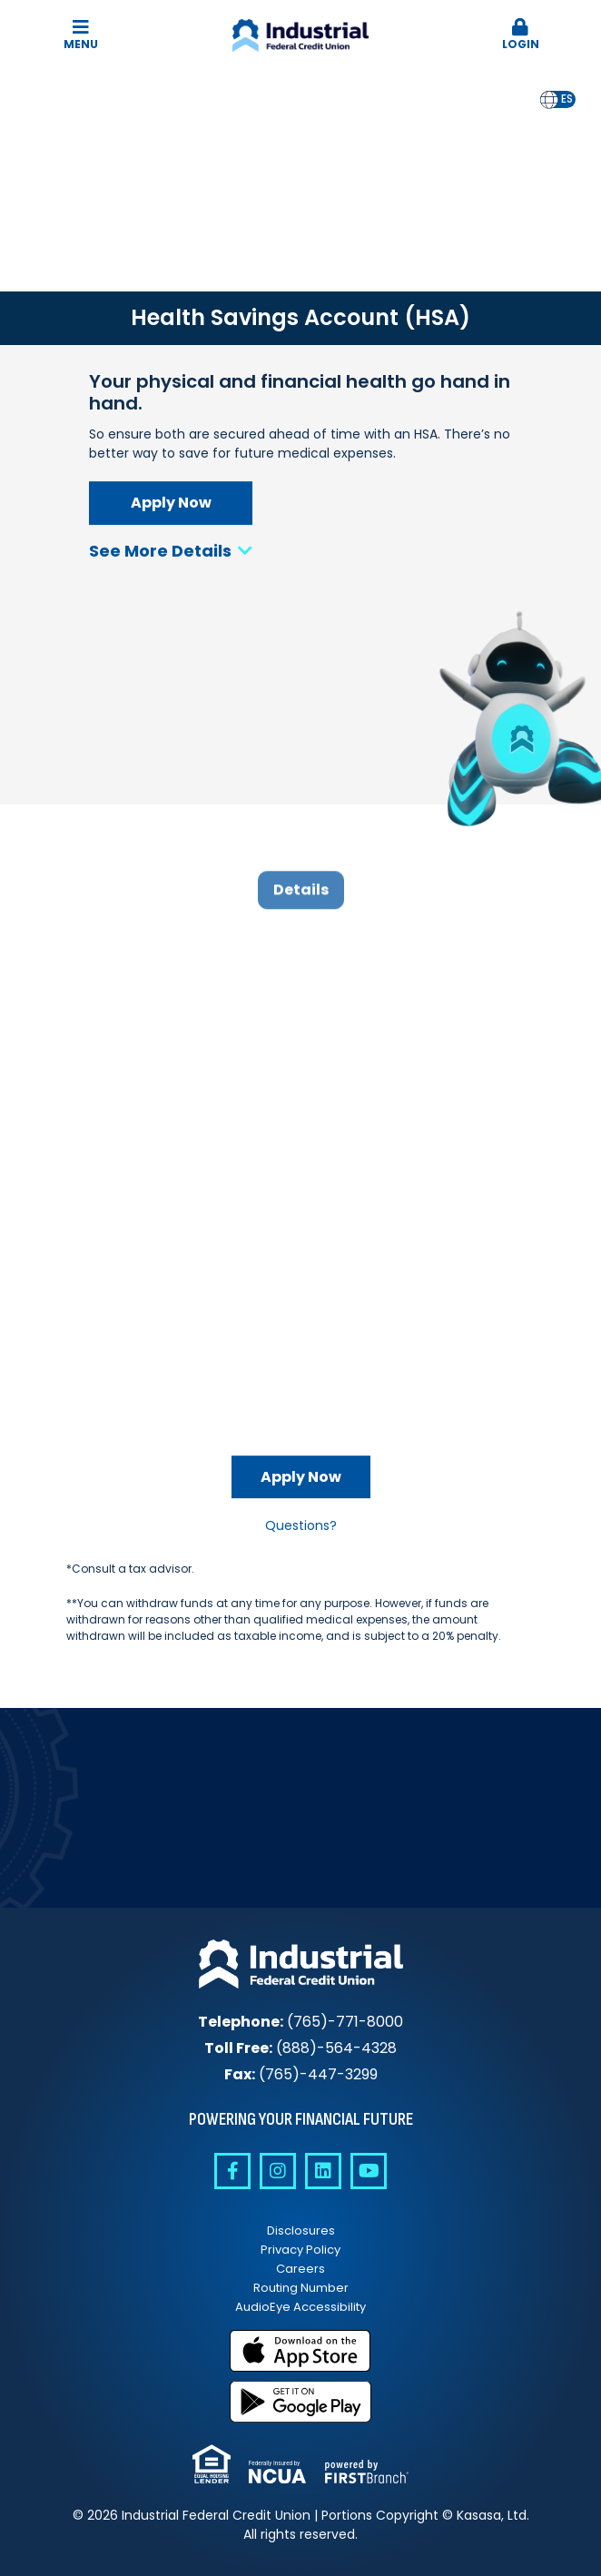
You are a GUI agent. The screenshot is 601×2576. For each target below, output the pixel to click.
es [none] (567, 99)
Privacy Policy (300, 2249)
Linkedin (323, 2171)
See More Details (170, 550)
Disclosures (301, 2230)
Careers (300, 2268)
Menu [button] (80, 35)
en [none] (549, 99)
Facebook (232, 2171)
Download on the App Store (300, 2351)
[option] (567, 99)
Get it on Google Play (300, 2402)
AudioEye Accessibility (300, 2306)
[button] (521, 35)
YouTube (368, 2171)
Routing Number (301, 2287)
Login (521, 35)
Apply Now (171, 502)
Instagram (278, 2171)
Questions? (301, 1525)
